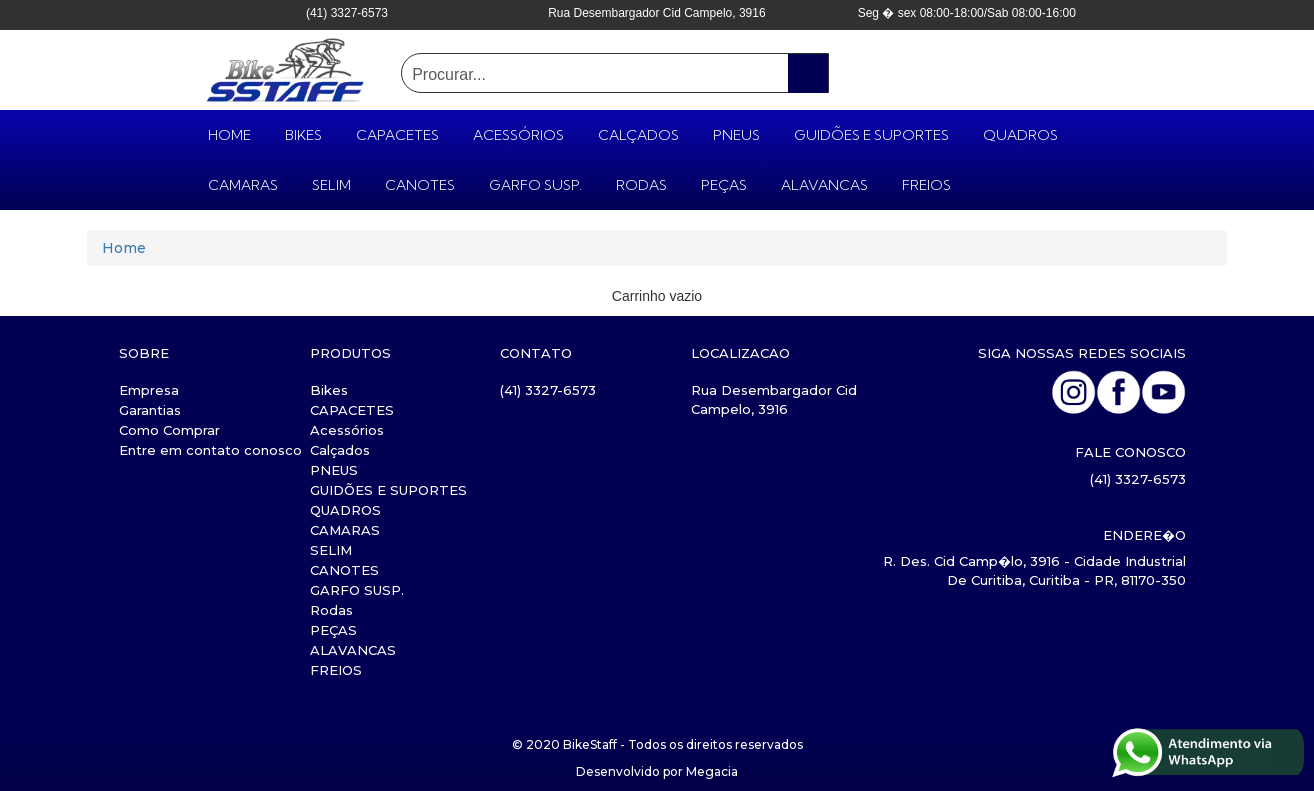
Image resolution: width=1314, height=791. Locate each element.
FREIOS (926, 185)
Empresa (149, 390)
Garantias (150, 410)
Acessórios (518, 135)
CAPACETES (397, 135)
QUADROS (1020, 135)
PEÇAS (724, 185)
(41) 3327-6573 (548, 390)
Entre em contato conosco (210, 450)
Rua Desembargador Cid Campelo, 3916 (774, 399)
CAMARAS (243, 185)
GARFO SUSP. (535, 185)
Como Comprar (169, 430)
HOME (229, 135)
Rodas (641, 185)
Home (124, 248)
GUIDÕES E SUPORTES (871, 135)
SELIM (331, 185)
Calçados (638, 135)
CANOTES (420, 185)
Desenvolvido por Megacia (657, 771)
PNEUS (736, 135)
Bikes (303, 135)
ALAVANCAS (824, 185)
